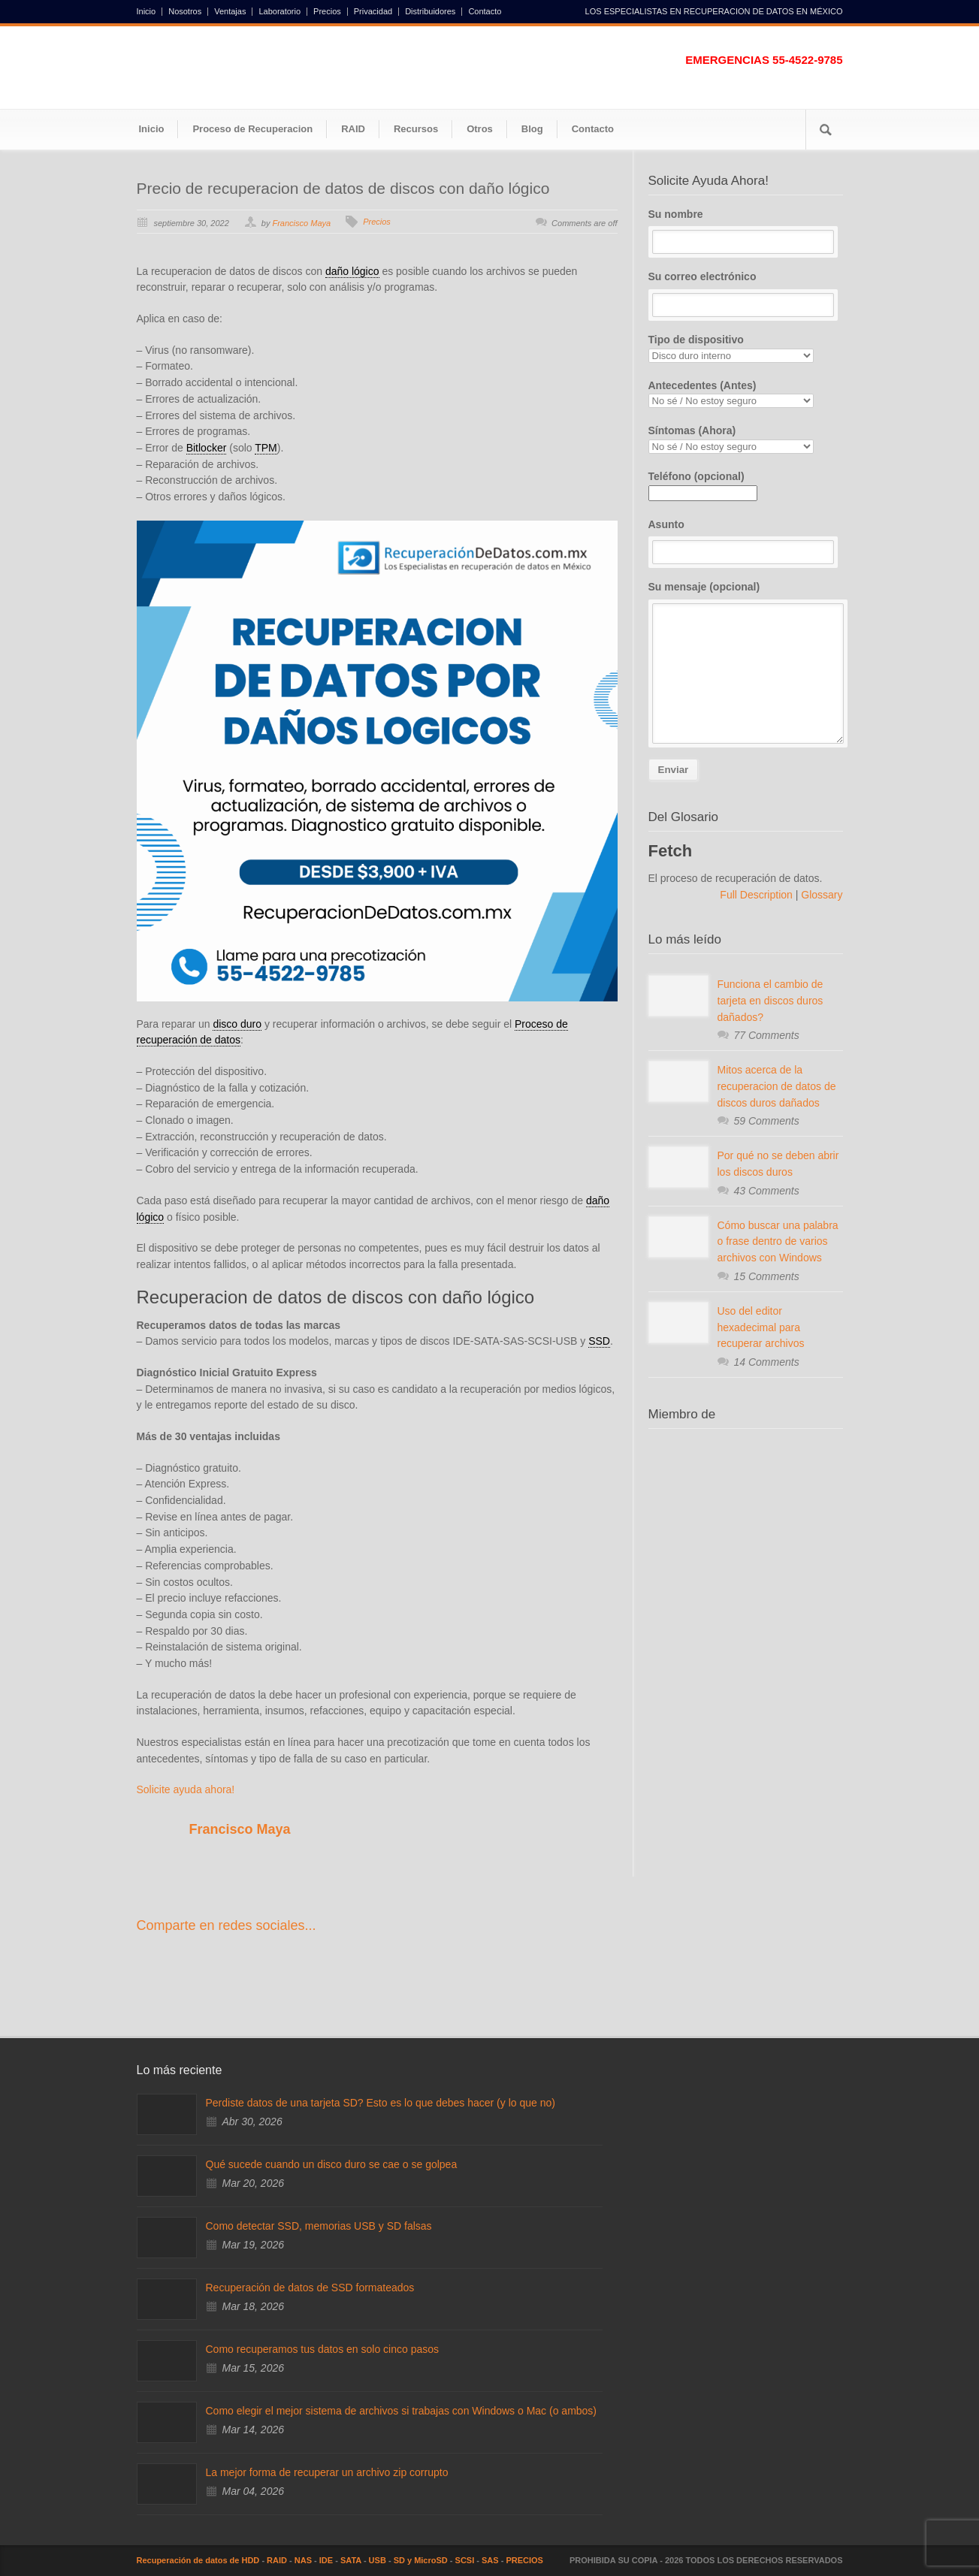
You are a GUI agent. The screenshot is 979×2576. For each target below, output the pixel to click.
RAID (353, 128)
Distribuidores (430, 12)
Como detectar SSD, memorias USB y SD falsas (319, 2226)
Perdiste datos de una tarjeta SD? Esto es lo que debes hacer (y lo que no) (380, 2103)
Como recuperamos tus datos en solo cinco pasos (323, 2349)
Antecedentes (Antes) (745, 394)
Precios (327, 12)
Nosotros (184, 12)
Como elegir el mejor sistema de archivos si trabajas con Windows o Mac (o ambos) (401, 2411)
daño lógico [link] (352, 271)
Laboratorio (279, 12)
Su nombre (745, 231)
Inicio (146, 12)
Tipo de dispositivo (745, 348)
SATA (350, 2560)
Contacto (484, 12)
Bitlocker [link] (206, 448)
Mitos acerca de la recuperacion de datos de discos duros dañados (777, 1086)
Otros (480, 128)
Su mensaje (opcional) (745, 662)
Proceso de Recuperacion (252, 128)
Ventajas (230, 12)
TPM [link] (266, 448)
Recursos (416, 128)
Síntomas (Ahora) (745, 439)
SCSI (465, 2560)
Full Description (757, 895)
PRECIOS (524, 2560)
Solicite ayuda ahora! (186, 1789)
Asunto (745, 541)
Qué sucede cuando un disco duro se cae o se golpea (332, 2164)
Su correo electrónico (745, 293)
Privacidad (373, 12)
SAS (490, 2560)
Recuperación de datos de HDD (198, 2560)
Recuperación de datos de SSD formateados (310, 2288)
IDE (326, 2560)
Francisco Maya (301, 223)
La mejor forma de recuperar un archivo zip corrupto (327, 2472)
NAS (303, 2560)
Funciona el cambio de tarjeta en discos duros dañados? (770, 1000)
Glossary (820, 895)
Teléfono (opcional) (702, 484)
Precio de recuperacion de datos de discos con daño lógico (343, 188)
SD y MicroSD (421, 2560)
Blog (532, 128)
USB (377, 2560)
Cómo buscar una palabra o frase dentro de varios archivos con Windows (778, 1241)
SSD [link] (599, 1341)
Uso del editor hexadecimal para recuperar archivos (761, 1327)
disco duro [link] (237, 1024)
